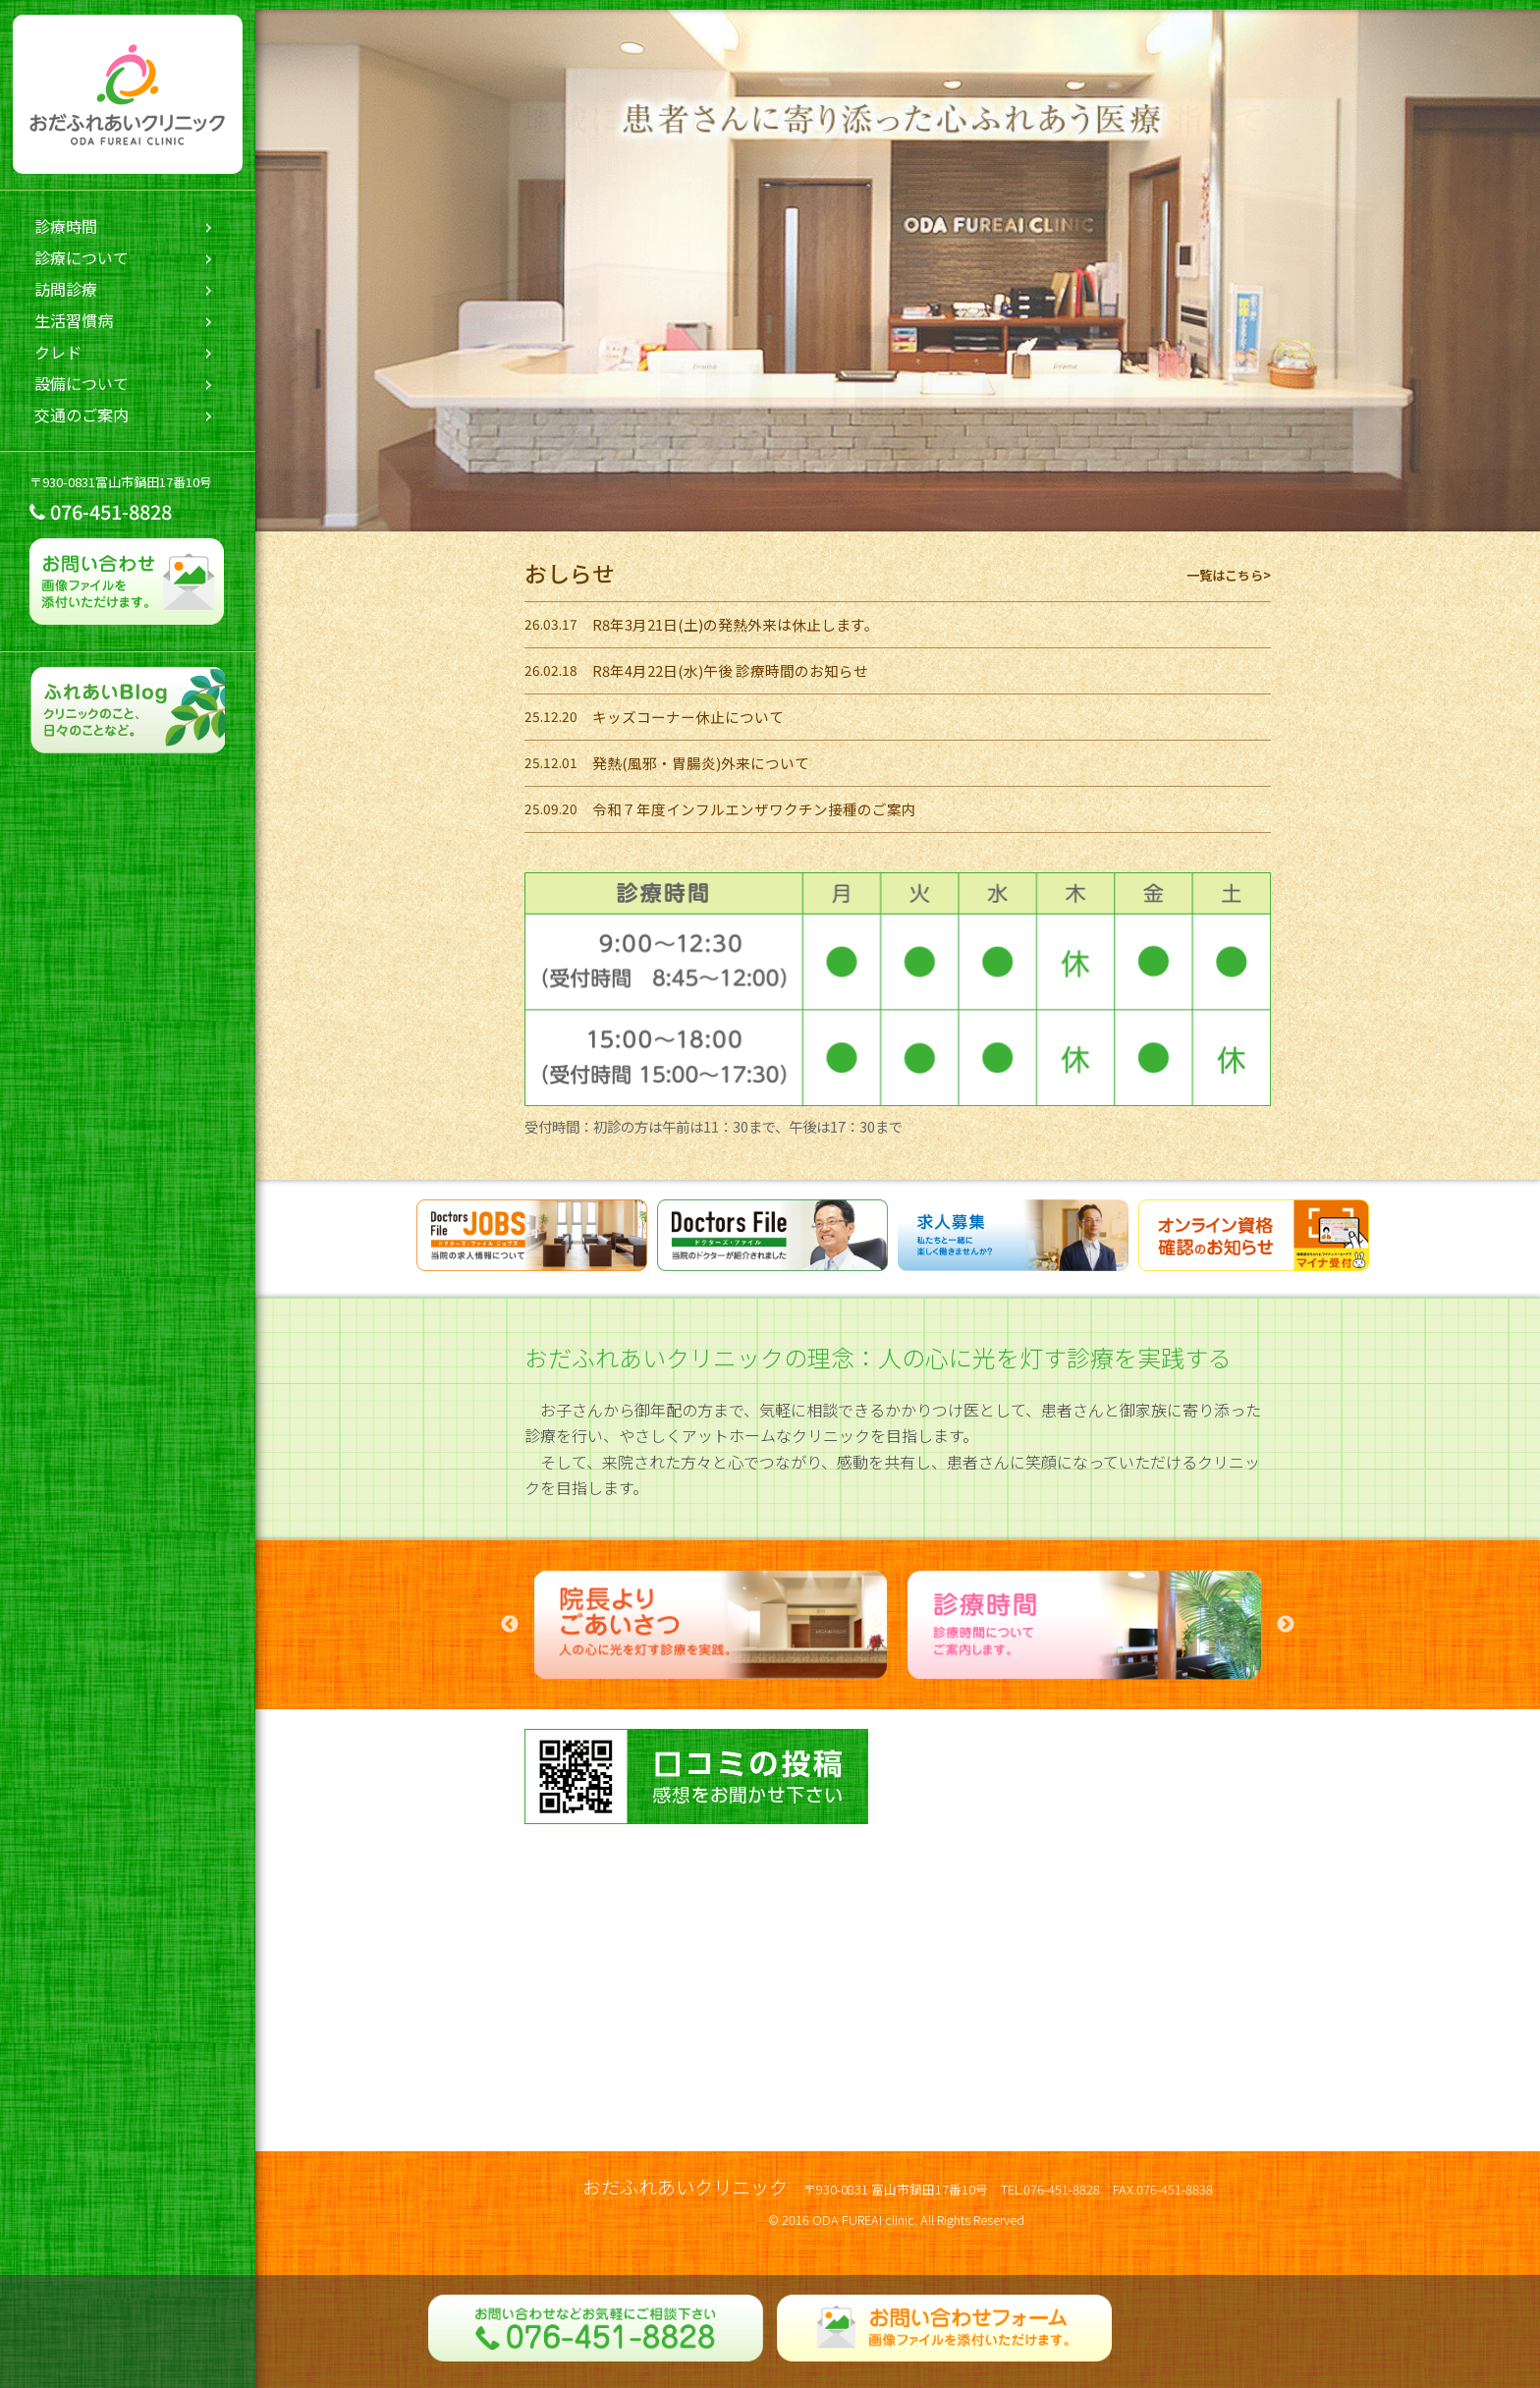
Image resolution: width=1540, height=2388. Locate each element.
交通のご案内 (81, 414)
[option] (711, 1625)
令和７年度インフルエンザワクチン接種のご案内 (754, 809)
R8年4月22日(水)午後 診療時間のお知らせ (730, 670)
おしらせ (569, 572)
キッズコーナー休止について (688, 716)
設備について (81, 383)
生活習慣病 (73, 320)
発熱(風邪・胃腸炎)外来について (700, 762)
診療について (81, 257)
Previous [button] (510, 1625)
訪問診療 (65, 289)
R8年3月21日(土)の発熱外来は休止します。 (735, 624)
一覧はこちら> (1228, 575)
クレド (58, 351)
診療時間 (65, 226)
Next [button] (1285, 1625)
